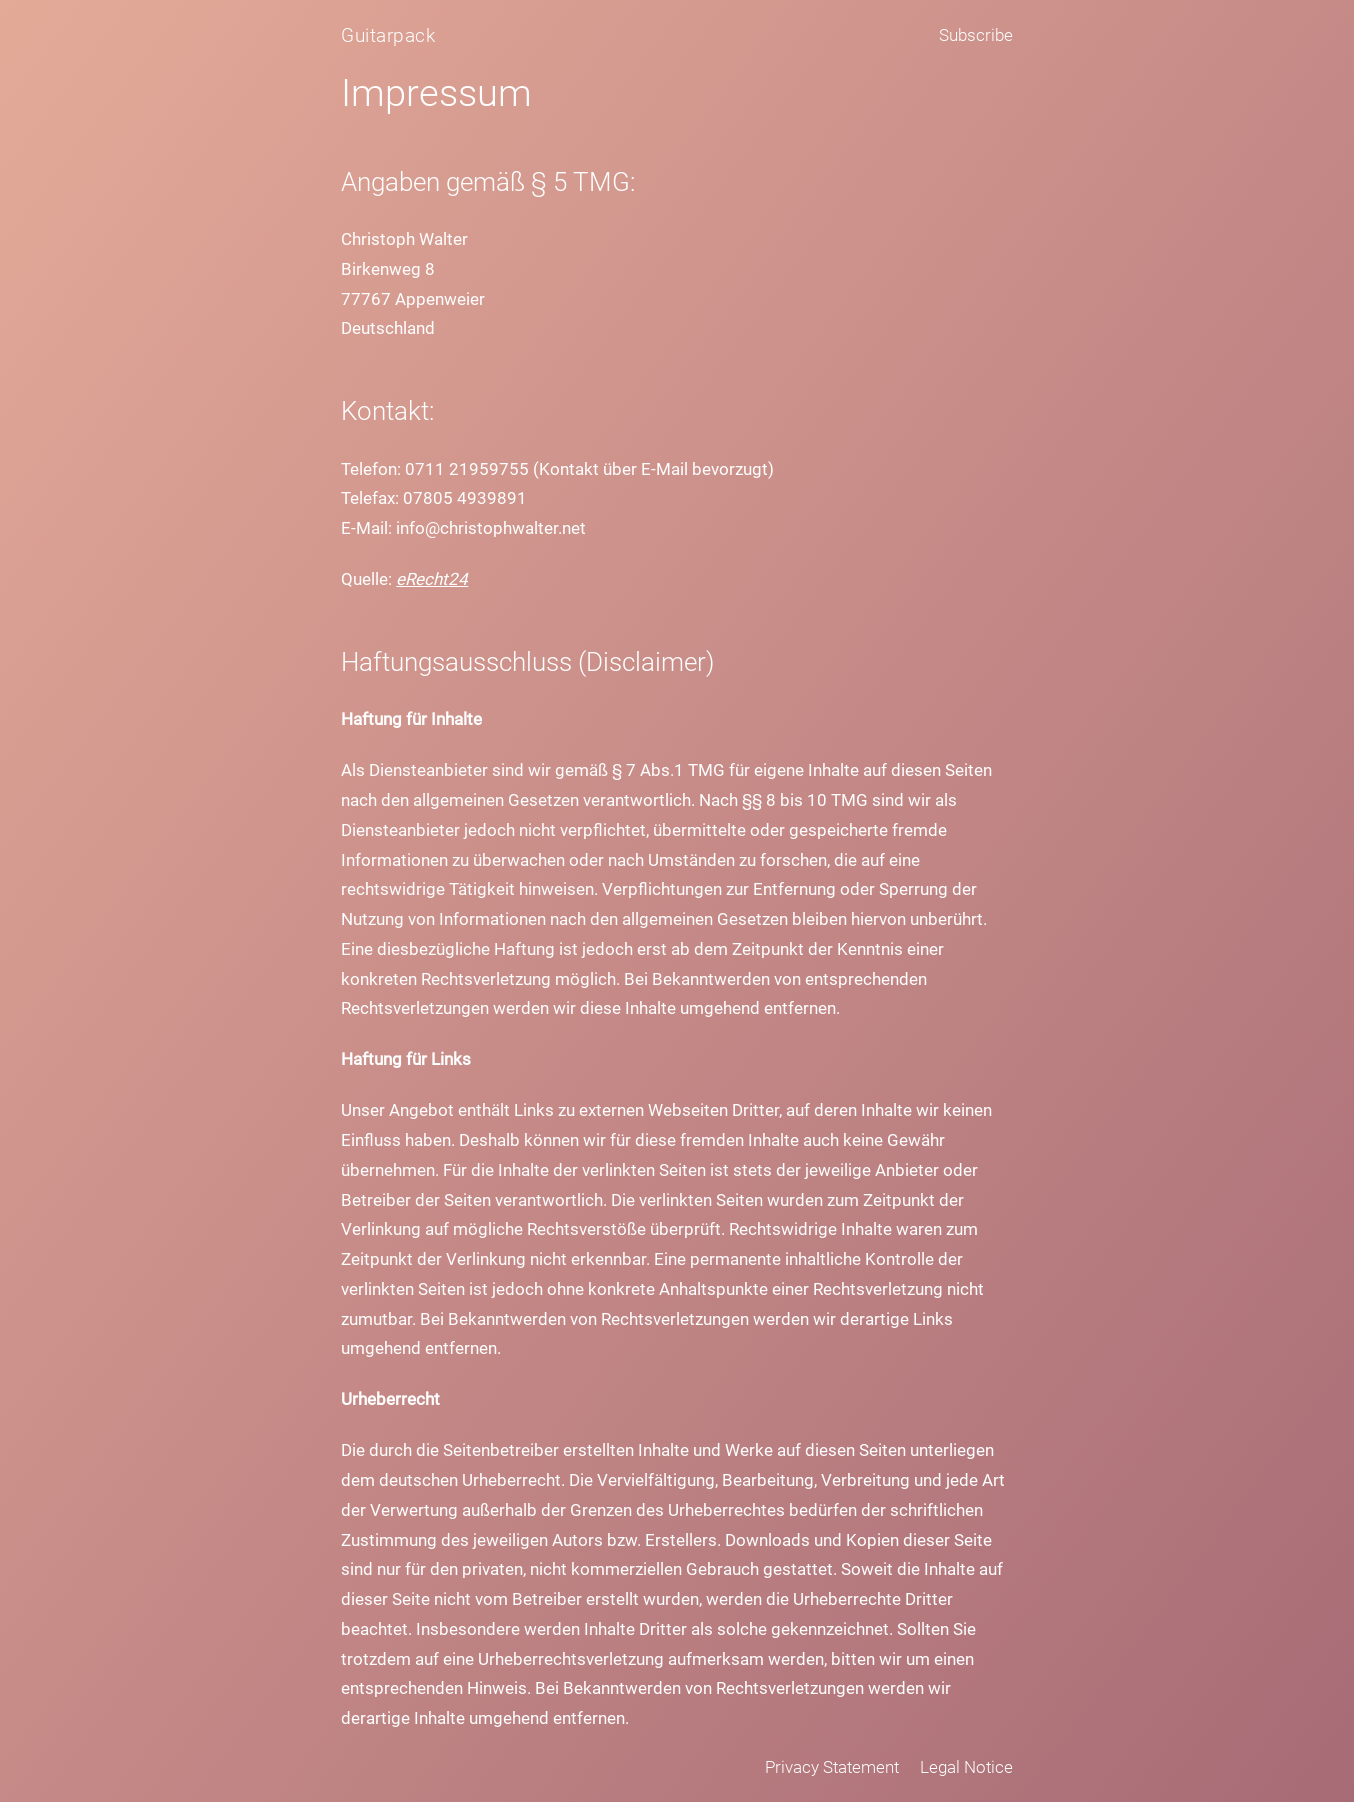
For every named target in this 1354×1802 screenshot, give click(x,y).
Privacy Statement (832, 1767)
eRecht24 (432, 579)
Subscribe (976, 35)
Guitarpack (388, 35)
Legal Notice (966, 1767)
